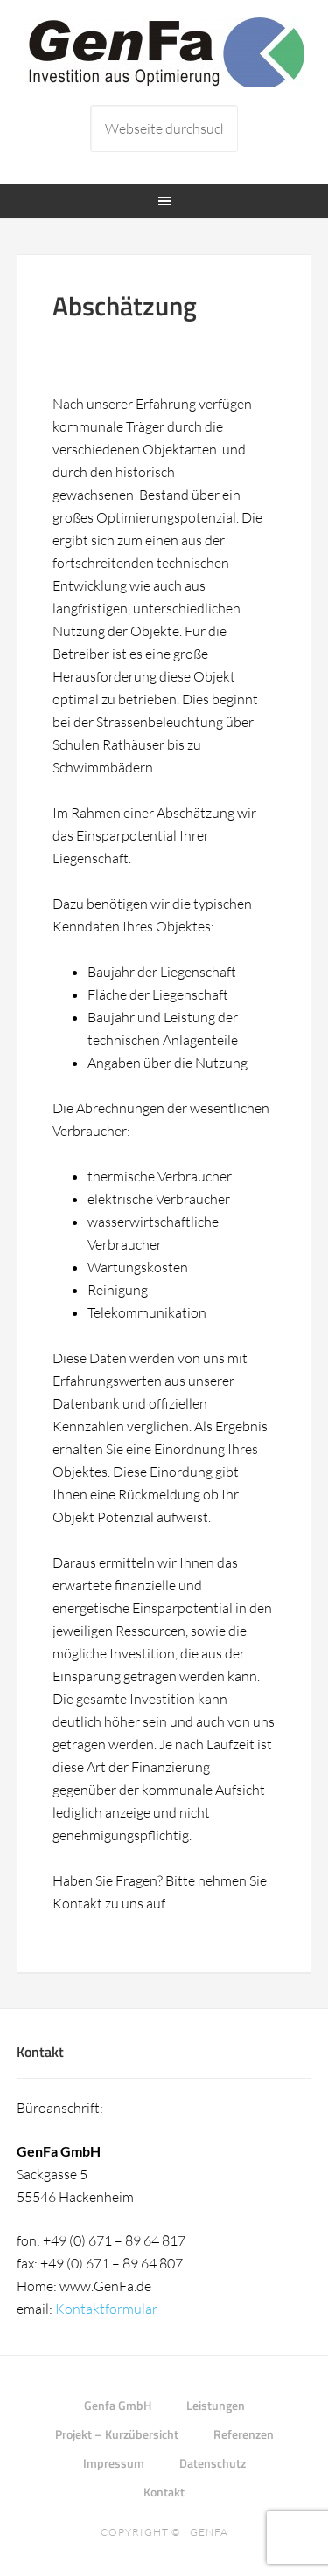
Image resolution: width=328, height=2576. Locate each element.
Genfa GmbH (164, 52)
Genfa (209, 2531)
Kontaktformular (106, 2308)
